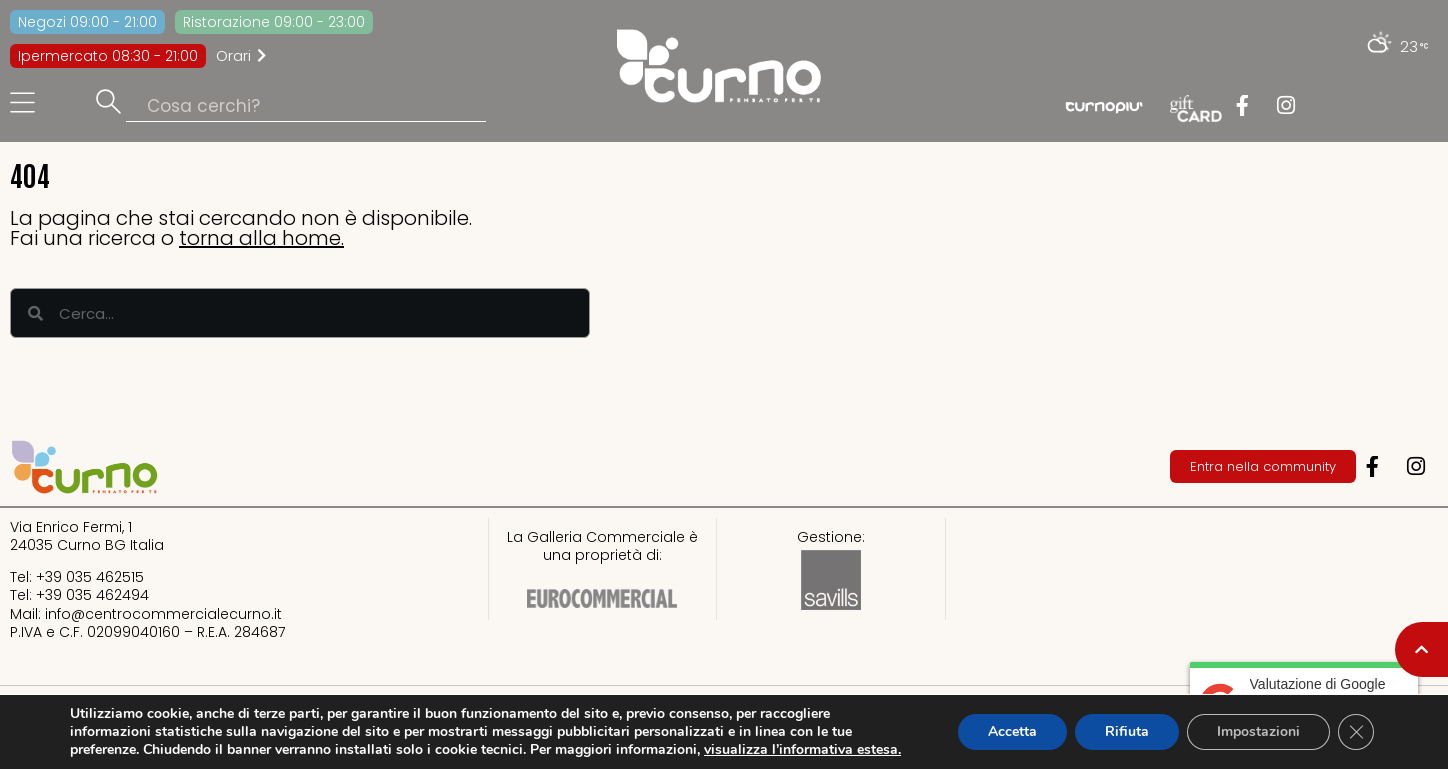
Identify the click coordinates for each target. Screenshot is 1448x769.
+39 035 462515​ (90, 577)
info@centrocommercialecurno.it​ (163, 614)
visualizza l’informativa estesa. (802, 749)
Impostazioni (1258, 731)
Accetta (1012, 731)
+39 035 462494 (92, 595)
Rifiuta (1127, 731)
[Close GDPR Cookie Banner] (1356, 732)
